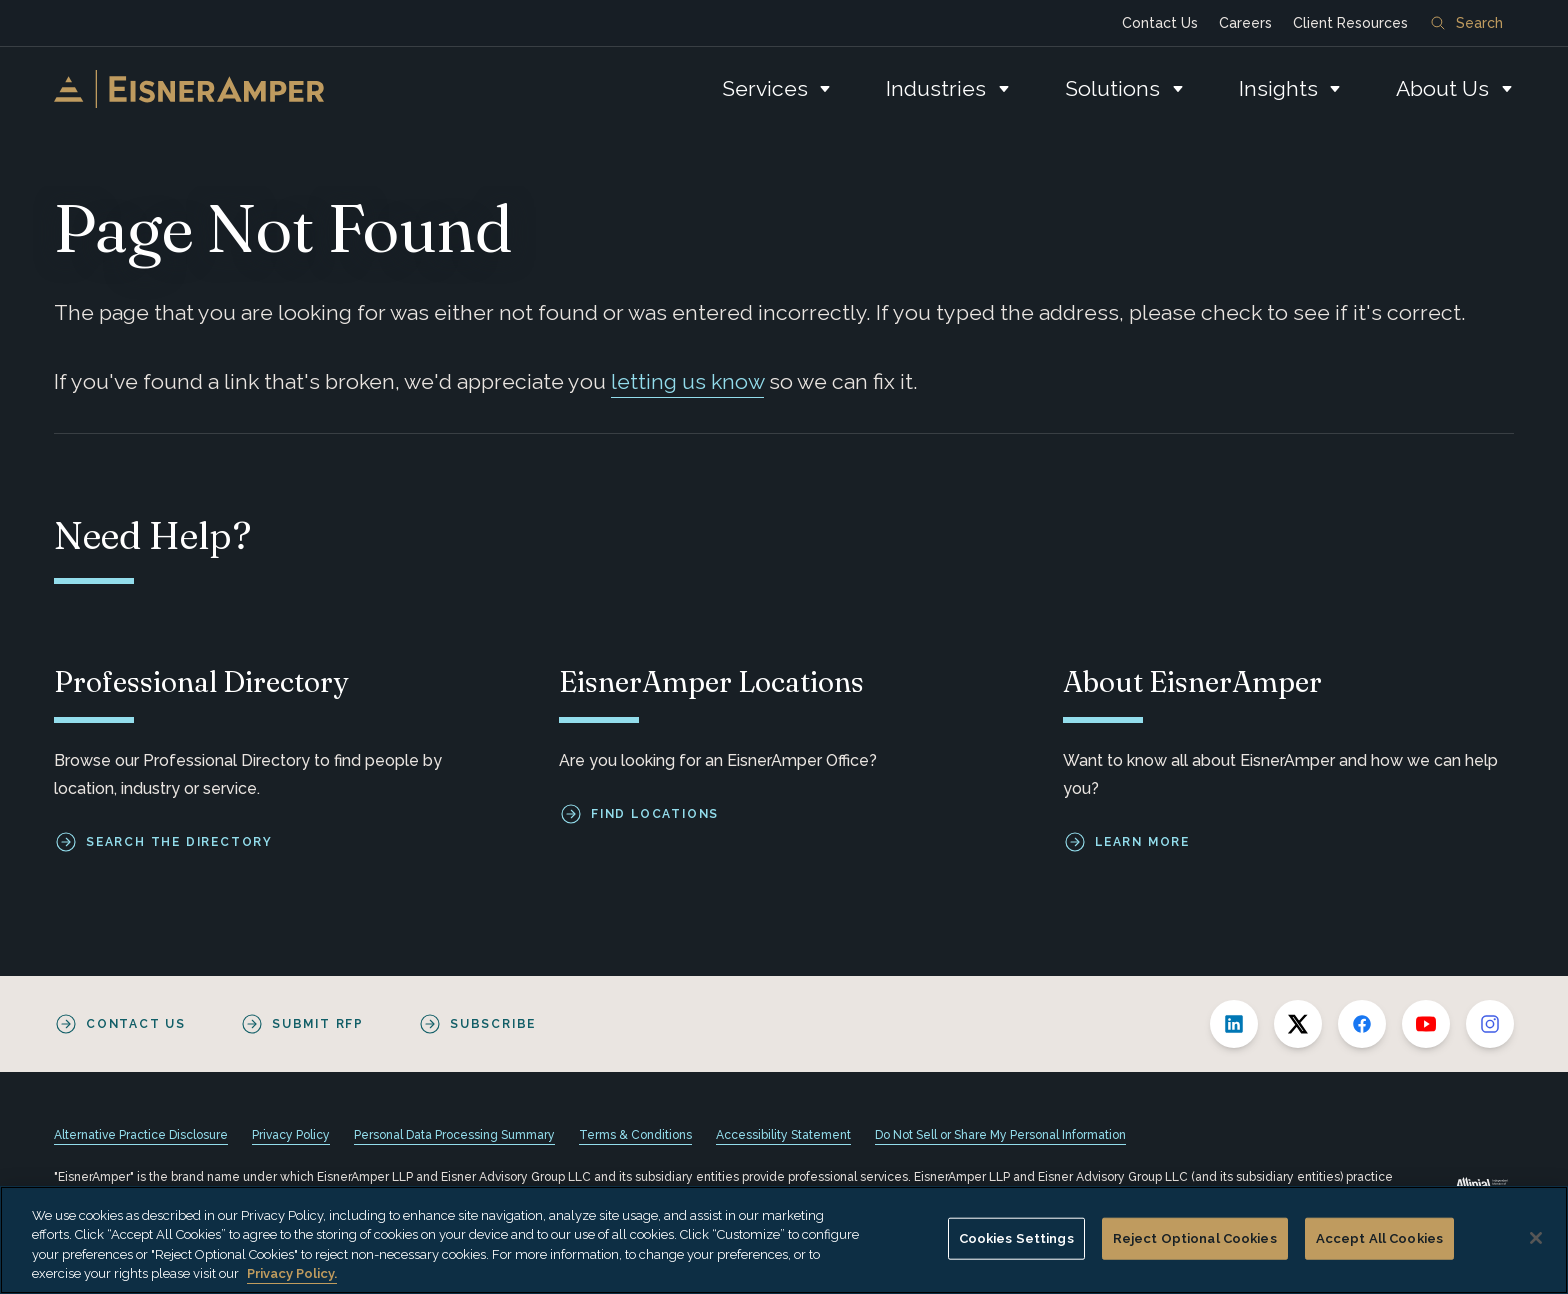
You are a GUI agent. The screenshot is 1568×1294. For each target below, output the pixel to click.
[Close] (1536, 1238)
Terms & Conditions (635, 1135)
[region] (784, 1240)
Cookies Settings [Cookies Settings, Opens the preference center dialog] (1016, 1238)
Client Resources (1350, 23)
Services (765, 88)
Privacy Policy (291, 1135)
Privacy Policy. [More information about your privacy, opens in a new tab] (292, 1273)
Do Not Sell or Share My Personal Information (1000, 1135)
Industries (936, 88)
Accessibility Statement (783, 1135)
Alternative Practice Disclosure (141, 1135)
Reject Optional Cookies (1195, 1238)
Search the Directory (179, 842)
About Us (1442, 88)
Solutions (1112, 88)
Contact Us (1160, 23)
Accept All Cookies (1379, 1238)
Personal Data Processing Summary (454, 1135)
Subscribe (493, 1024)
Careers (1245, 23)
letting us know (687, 381)
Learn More (1142, 842)
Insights (1278, 88)
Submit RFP (318, 1024)
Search (1467, 23)
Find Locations (655, 814)
